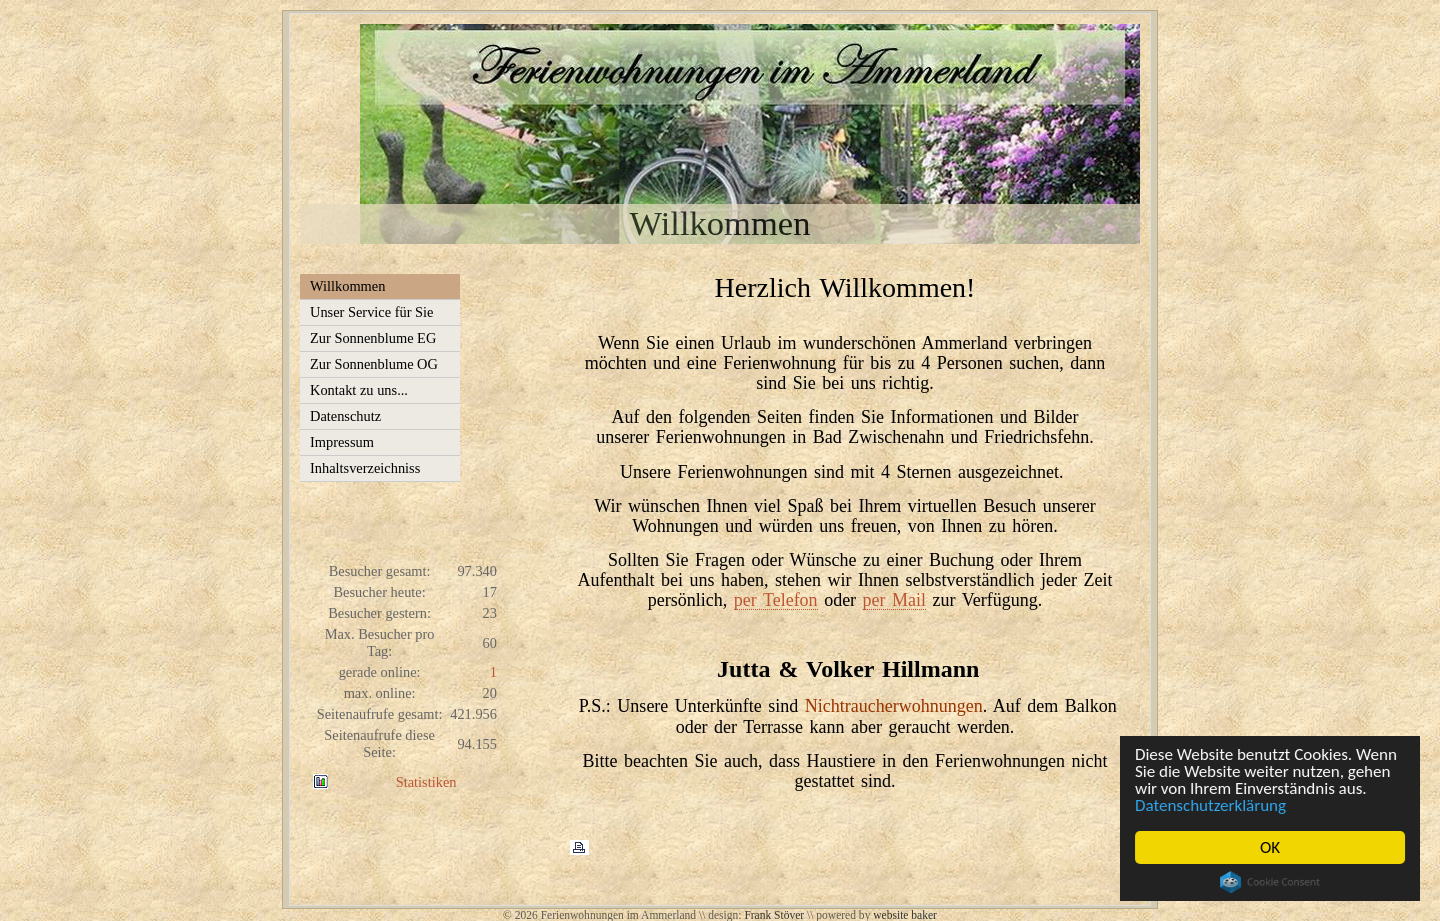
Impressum (342, 442)
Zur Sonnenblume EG (373, 338)
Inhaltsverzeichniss (365, 468)
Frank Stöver (774, 915)
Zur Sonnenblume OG (374, 364)
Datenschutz (345, 416)
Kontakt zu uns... (359, 390)
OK (1270, 847)
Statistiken (426, 782)
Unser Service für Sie (371, 312)
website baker (905, 915)
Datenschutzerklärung (1210, 805)
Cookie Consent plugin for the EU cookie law (1270, 882)
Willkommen (347, 286)
